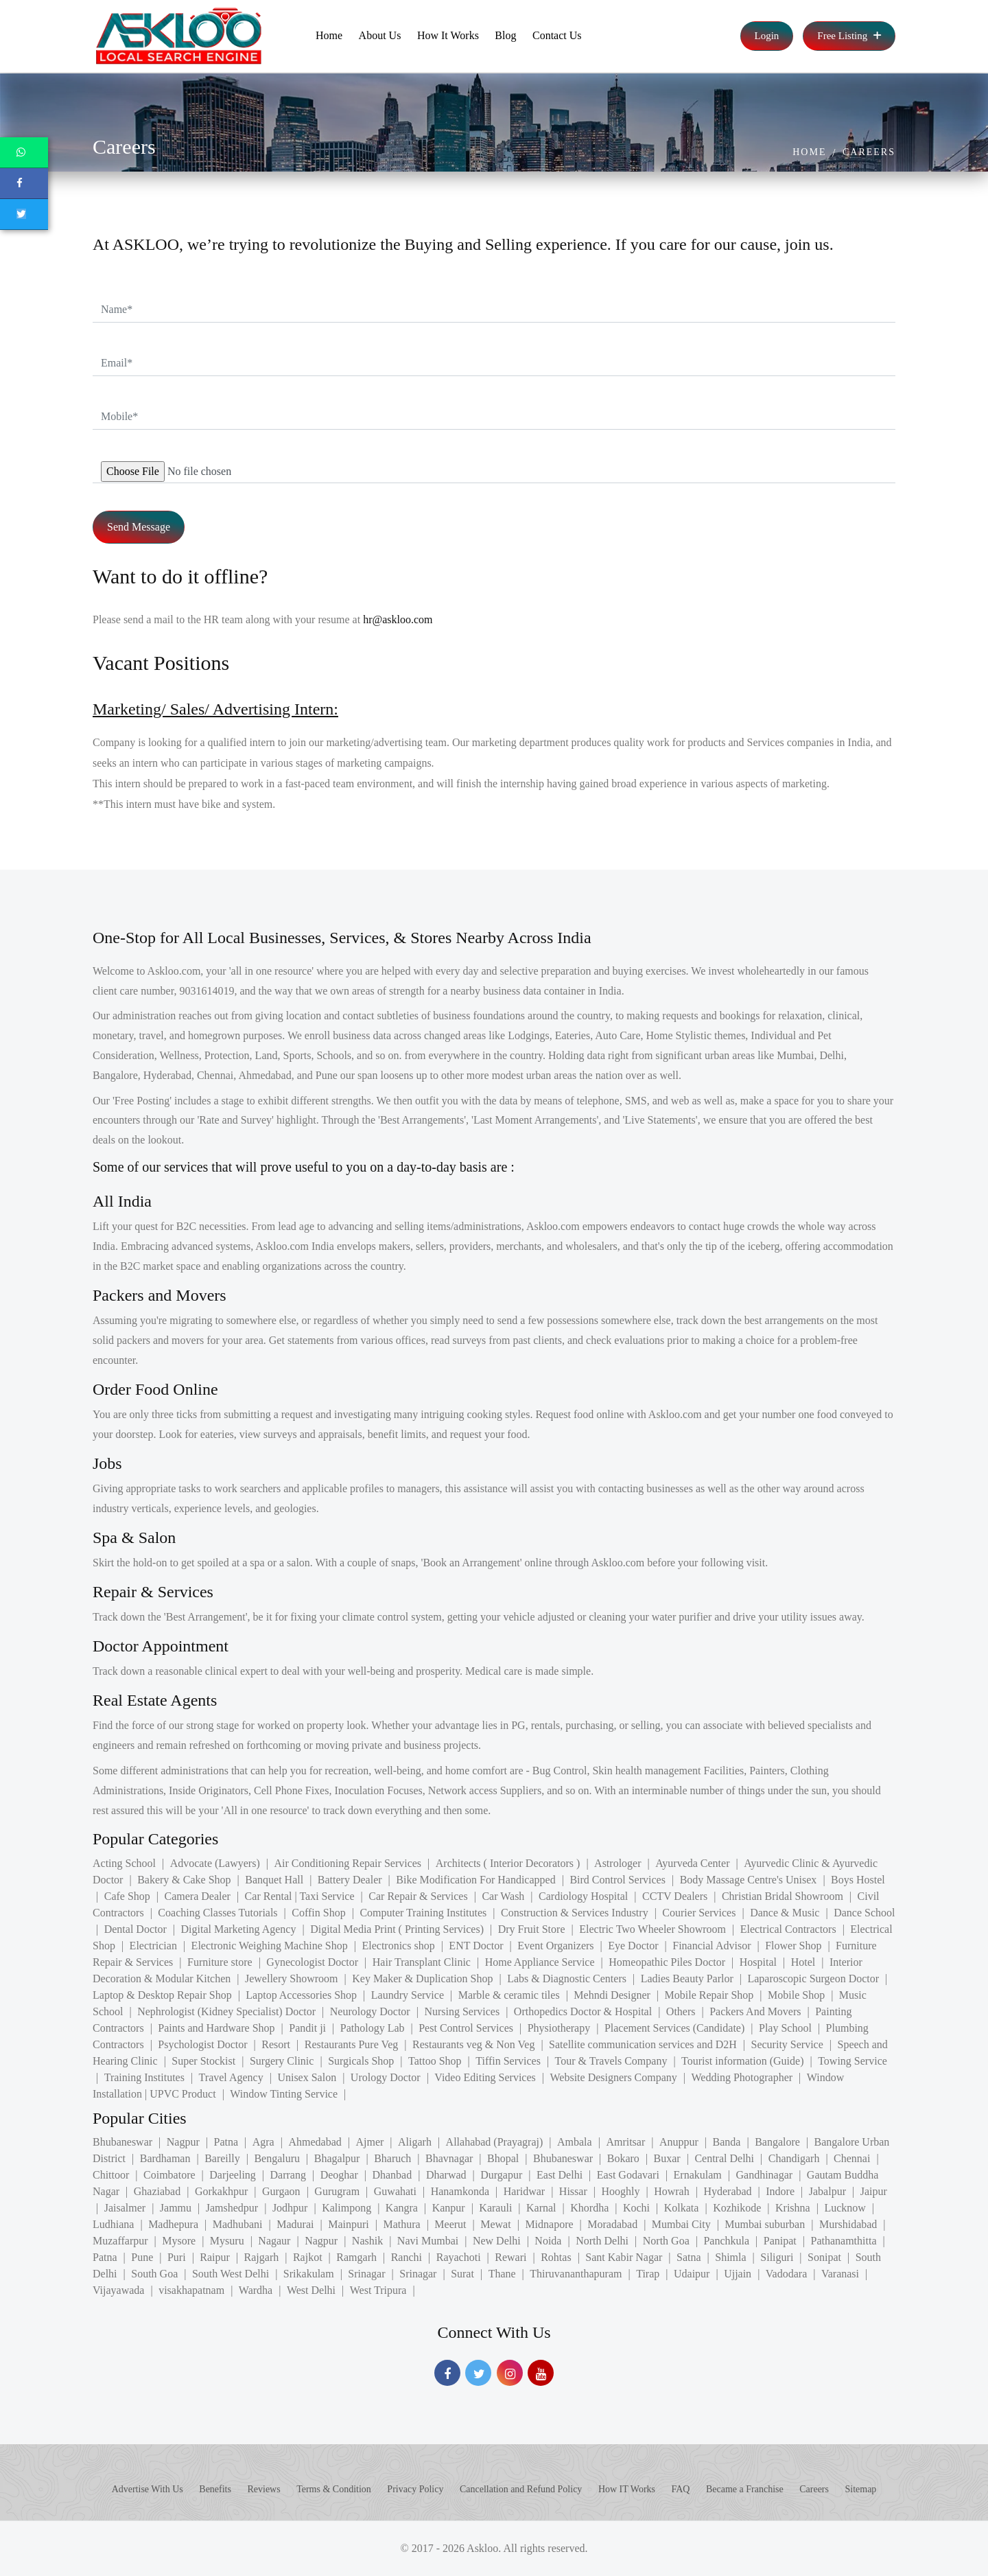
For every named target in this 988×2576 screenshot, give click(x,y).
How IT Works (626, 2489)
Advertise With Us (147, 2489)
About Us (380, 35)
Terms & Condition (333, 2489)
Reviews (263, 2489)
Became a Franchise (745, 2489)
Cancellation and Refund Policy (521, 2489)
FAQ (681, 2489)
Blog (505, 35)
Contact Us (557, 35)
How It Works (448, 35)
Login (767, 35)
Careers (869, 152)
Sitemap (860, 2489)
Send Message (138, 527)
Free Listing (849, 35)
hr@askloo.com (397, 619)
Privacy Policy (415, 2489)
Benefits (215, 2489)
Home (329, 35)
